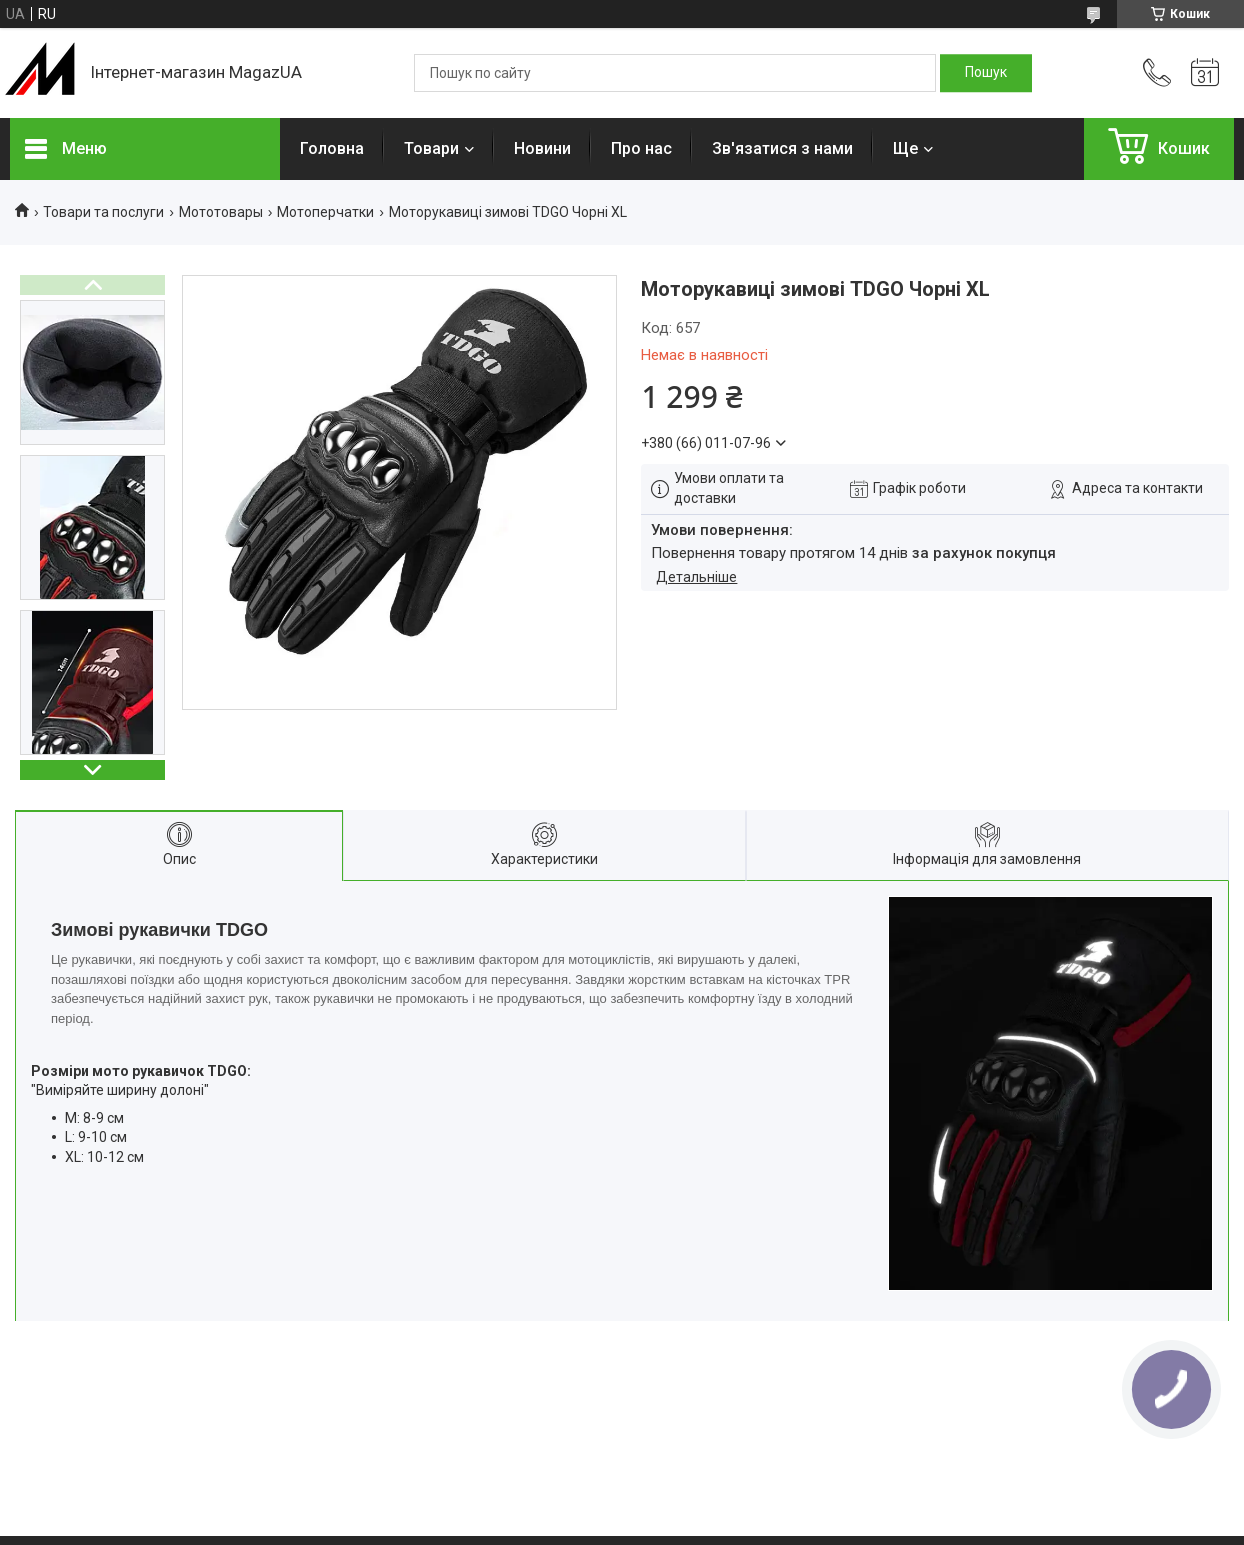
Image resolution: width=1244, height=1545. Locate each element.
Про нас (641, 148)
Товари (431, 148)
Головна (332, 148)
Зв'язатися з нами (782, 148)
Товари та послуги (103, 212)
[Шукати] (986, 73)
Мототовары (221, 212)
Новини (542, 148)
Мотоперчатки (325, 212)
